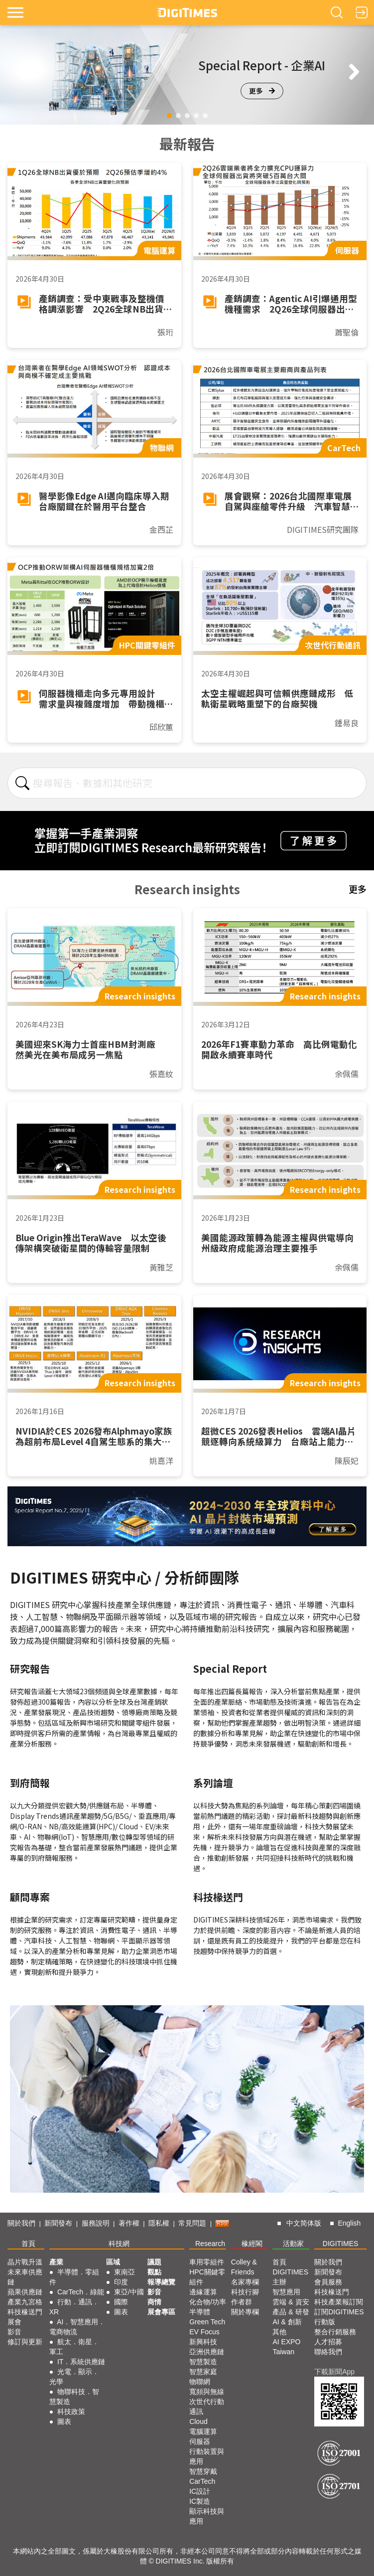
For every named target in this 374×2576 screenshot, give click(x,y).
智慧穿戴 (203, 2471)
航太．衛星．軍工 (74, 2347)
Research (210, 2244)
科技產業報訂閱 (338, 2302)
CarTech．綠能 (80, 2292)
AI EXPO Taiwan (286, 2347)
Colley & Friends (244, 2267)
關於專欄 (245, 2312)
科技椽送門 (24, 2312)
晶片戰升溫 (24, 2262)
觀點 (154, 2272)
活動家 (293, 2244)
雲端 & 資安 (290, 2302)
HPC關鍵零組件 (207, 2277)
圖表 (64, 2421)
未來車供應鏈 (24, 2277)
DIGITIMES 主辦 (290, 2277)
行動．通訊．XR (74, 2307)
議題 (154, 2262)
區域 (113, 2262)
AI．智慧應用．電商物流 (77, 2327)
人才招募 (328, 2342)
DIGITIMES (341, 2244)
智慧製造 (203, 2362)
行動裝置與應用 (206, 2456)
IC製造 (199, 2501)
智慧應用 (286, 2292)
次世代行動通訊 (206, 2406)
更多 (262, 91)
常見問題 (192, 2223)
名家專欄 (245, 2282)
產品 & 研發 (290, 2312)
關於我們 (21, 2223)
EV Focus (204, 2332)
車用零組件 (206, 2262)
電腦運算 (203, 2431)
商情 (154, 2302)
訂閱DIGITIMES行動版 (339, 2317)
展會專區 (161, 2312)
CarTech (202, 2481)
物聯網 (199, 2382)
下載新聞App (334, 2372)
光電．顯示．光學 (74, 2377)
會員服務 (328, 2282)
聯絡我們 (328, 2352)
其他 (279, 2332)
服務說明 (96, 2223)
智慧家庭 (203, 2372)
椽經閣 (252, 2244)
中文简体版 (303, 2223)
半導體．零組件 (74, 2277)
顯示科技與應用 (206, 2516)
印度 (121, 2282)
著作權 (129, 2223)
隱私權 (158, 2223)
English (349, 2223)
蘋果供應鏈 (24, 2292)
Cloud (198, 2421)
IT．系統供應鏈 (81, 2362)
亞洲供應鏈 (206, 2352)
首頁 (28, 2244)
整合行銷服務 (335, 2332)
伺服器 (199, 2441)
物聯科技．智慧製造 (74, 2397)
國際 (121, 2302)
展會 (14, 2322)
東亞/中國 (129, 2292)
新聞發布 (58, 2223)
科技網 (119, 2244)
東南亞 (124, 2272)
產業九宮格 (24, 2302)
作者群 (241, 2302)
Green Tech (207, 2322)
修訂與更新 (24, 2342)
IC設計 (199, 2491)
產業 (56, 2262)
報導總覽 (161, 2282)
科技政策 (71, 2411)
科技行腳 (245, 2292)
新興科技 (203, 2342)
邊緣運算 (203, 2292)
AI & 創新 (286, 2322)
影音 (14, 2332)
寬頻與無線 (206, 2392)
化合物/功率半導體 (207, 2307)
